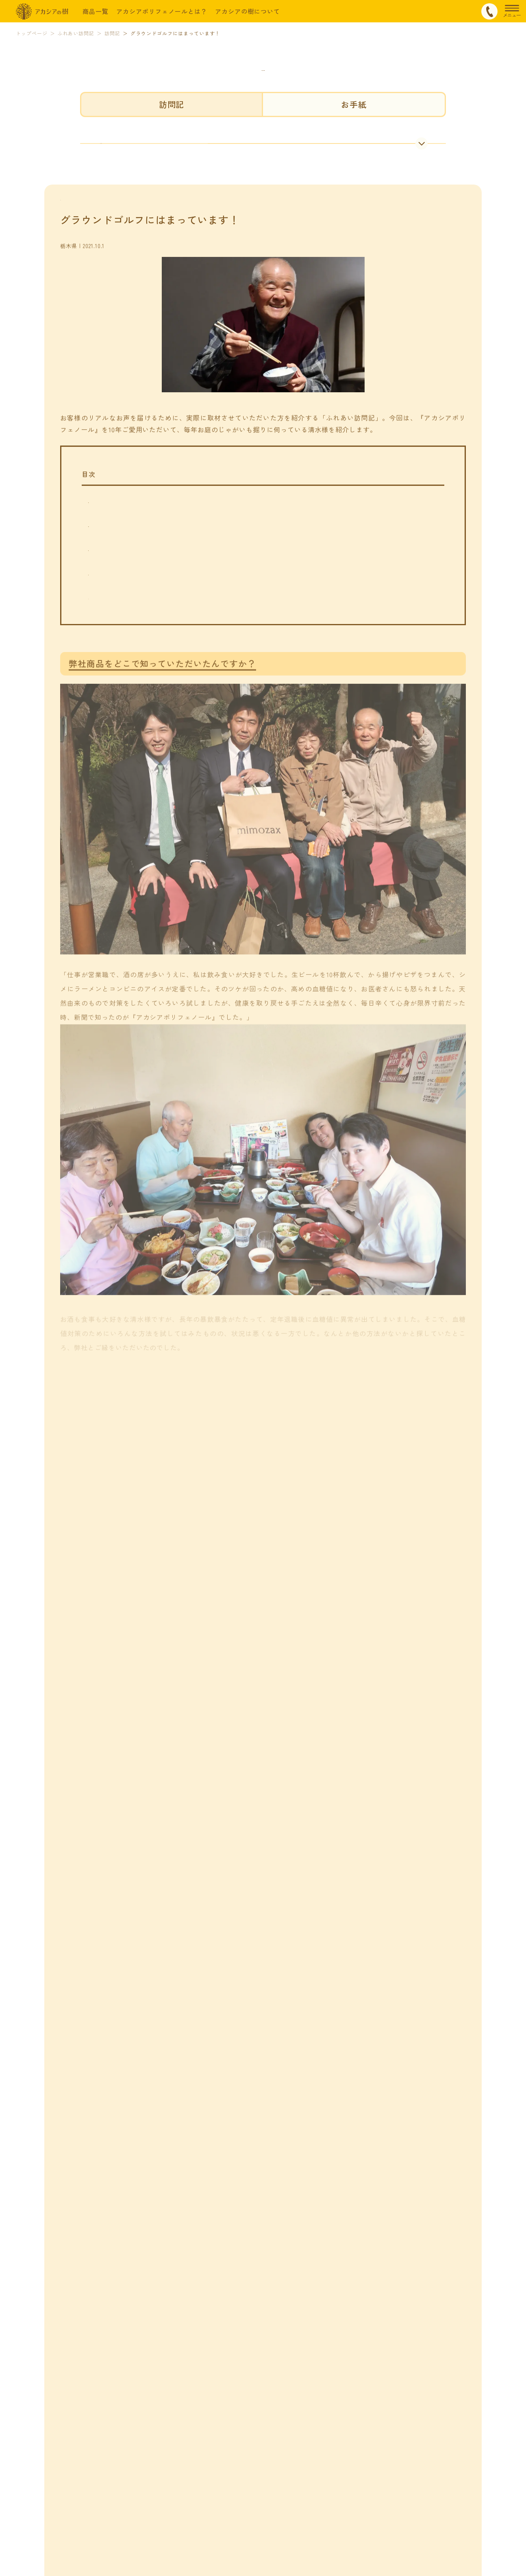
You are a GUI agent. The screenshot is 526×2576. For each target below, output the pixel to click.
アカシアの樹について (247, 11)
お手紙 (354, 104)
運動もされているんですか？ (136, 613)
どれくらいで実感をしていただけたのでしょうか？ (170, 565)
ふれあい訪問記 (263, 64)
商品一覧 (96, 11)
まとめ (101, 637)
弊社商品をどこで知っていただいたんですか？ (163, 541)
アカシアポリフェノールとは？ (161, 11)
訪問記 (172, 104)
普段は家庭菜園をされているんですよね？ (156, 589)
